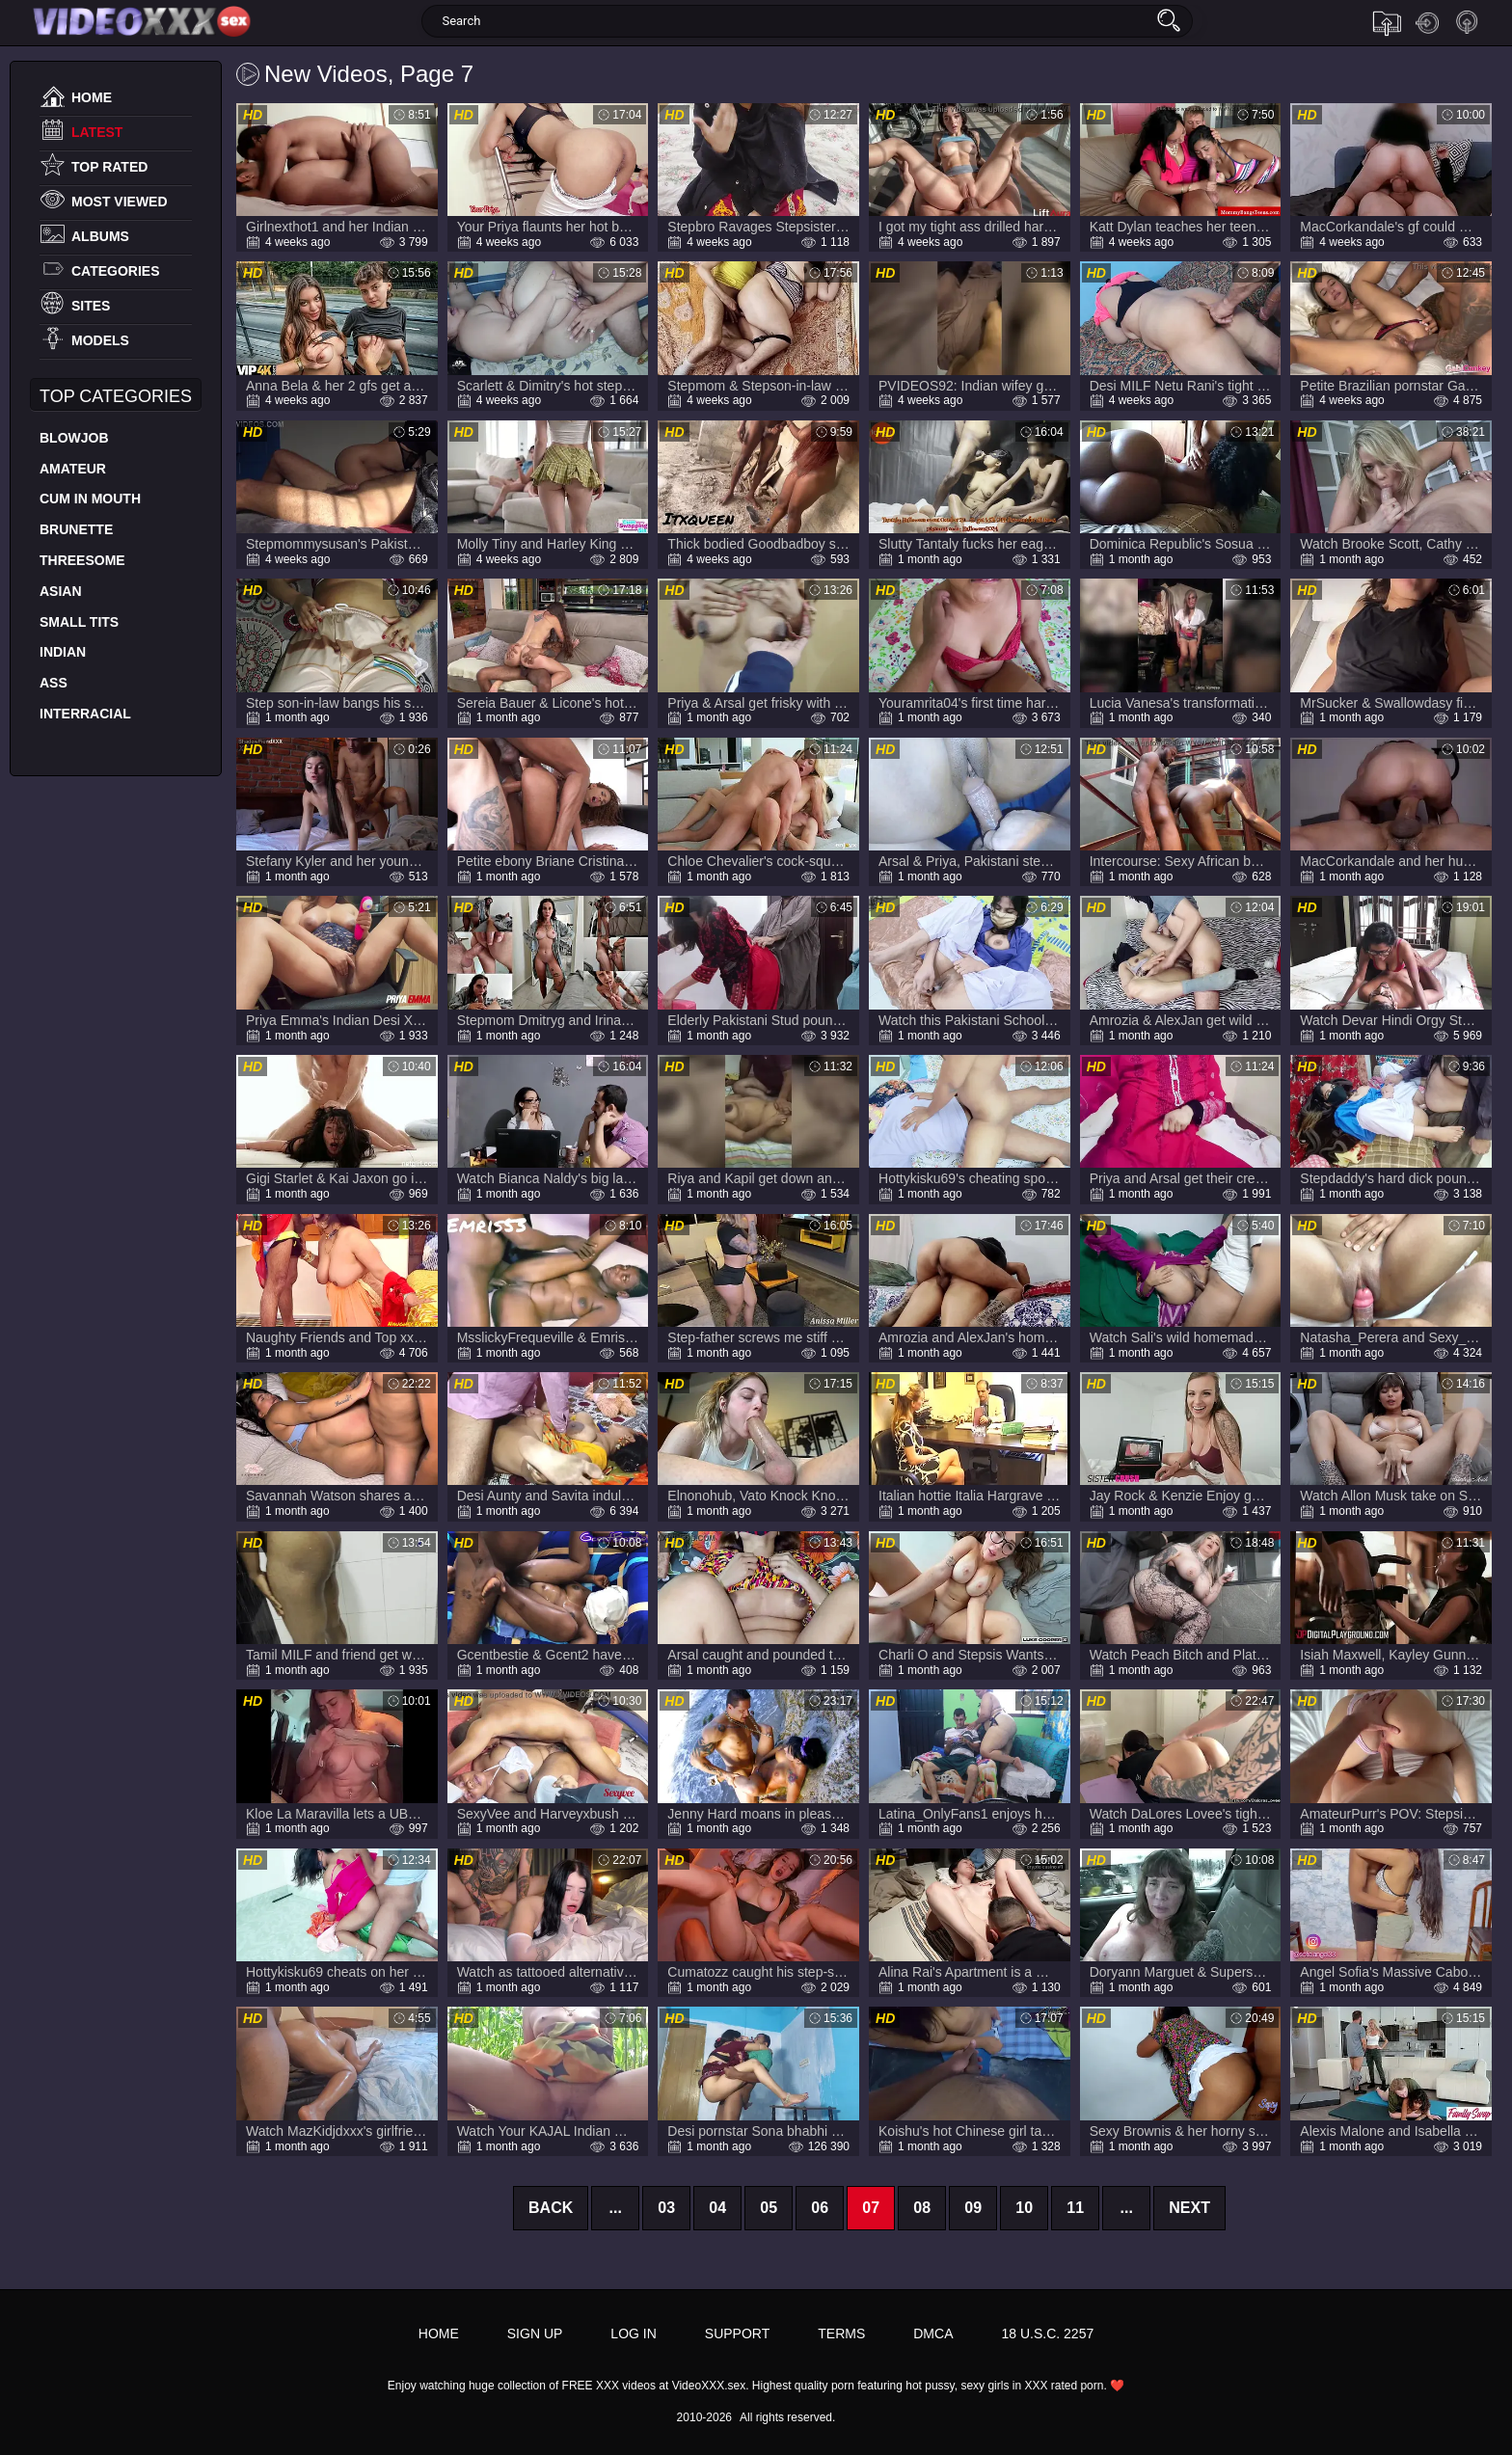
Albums (100, 236)
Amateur (73, 468)
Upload (1386, 22)
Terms (841, 2333)
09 (973, 2207)
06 (819, 2207)
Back (550, 2207)
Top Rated (109, 167)
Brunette (76, 529)
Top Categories (116, 396)
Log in (1427, 22)
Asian (61, 591)
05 (768, 2207)
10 (1024, 2207)
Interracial (85, 713)
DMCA (933, 2333)
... (615, 2207)
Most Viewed (119, 201)
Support (737, 2333)
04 (717, 2207)
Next (1189, 2207)
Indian (63, 652)
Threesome (82, 560)
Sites (90, 305)
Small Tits (79, 622)
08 (922, 2207)
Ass (54, 682)
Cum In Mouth (90, 498)
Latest (96, 132)
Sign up (1467, 22)
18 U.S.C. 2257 (1047, 2333)
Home (91, 97)
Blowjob (74, 437)
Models (100, 340)
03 (666, 2207)
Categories (115, 271)
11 (1075, 2207)
